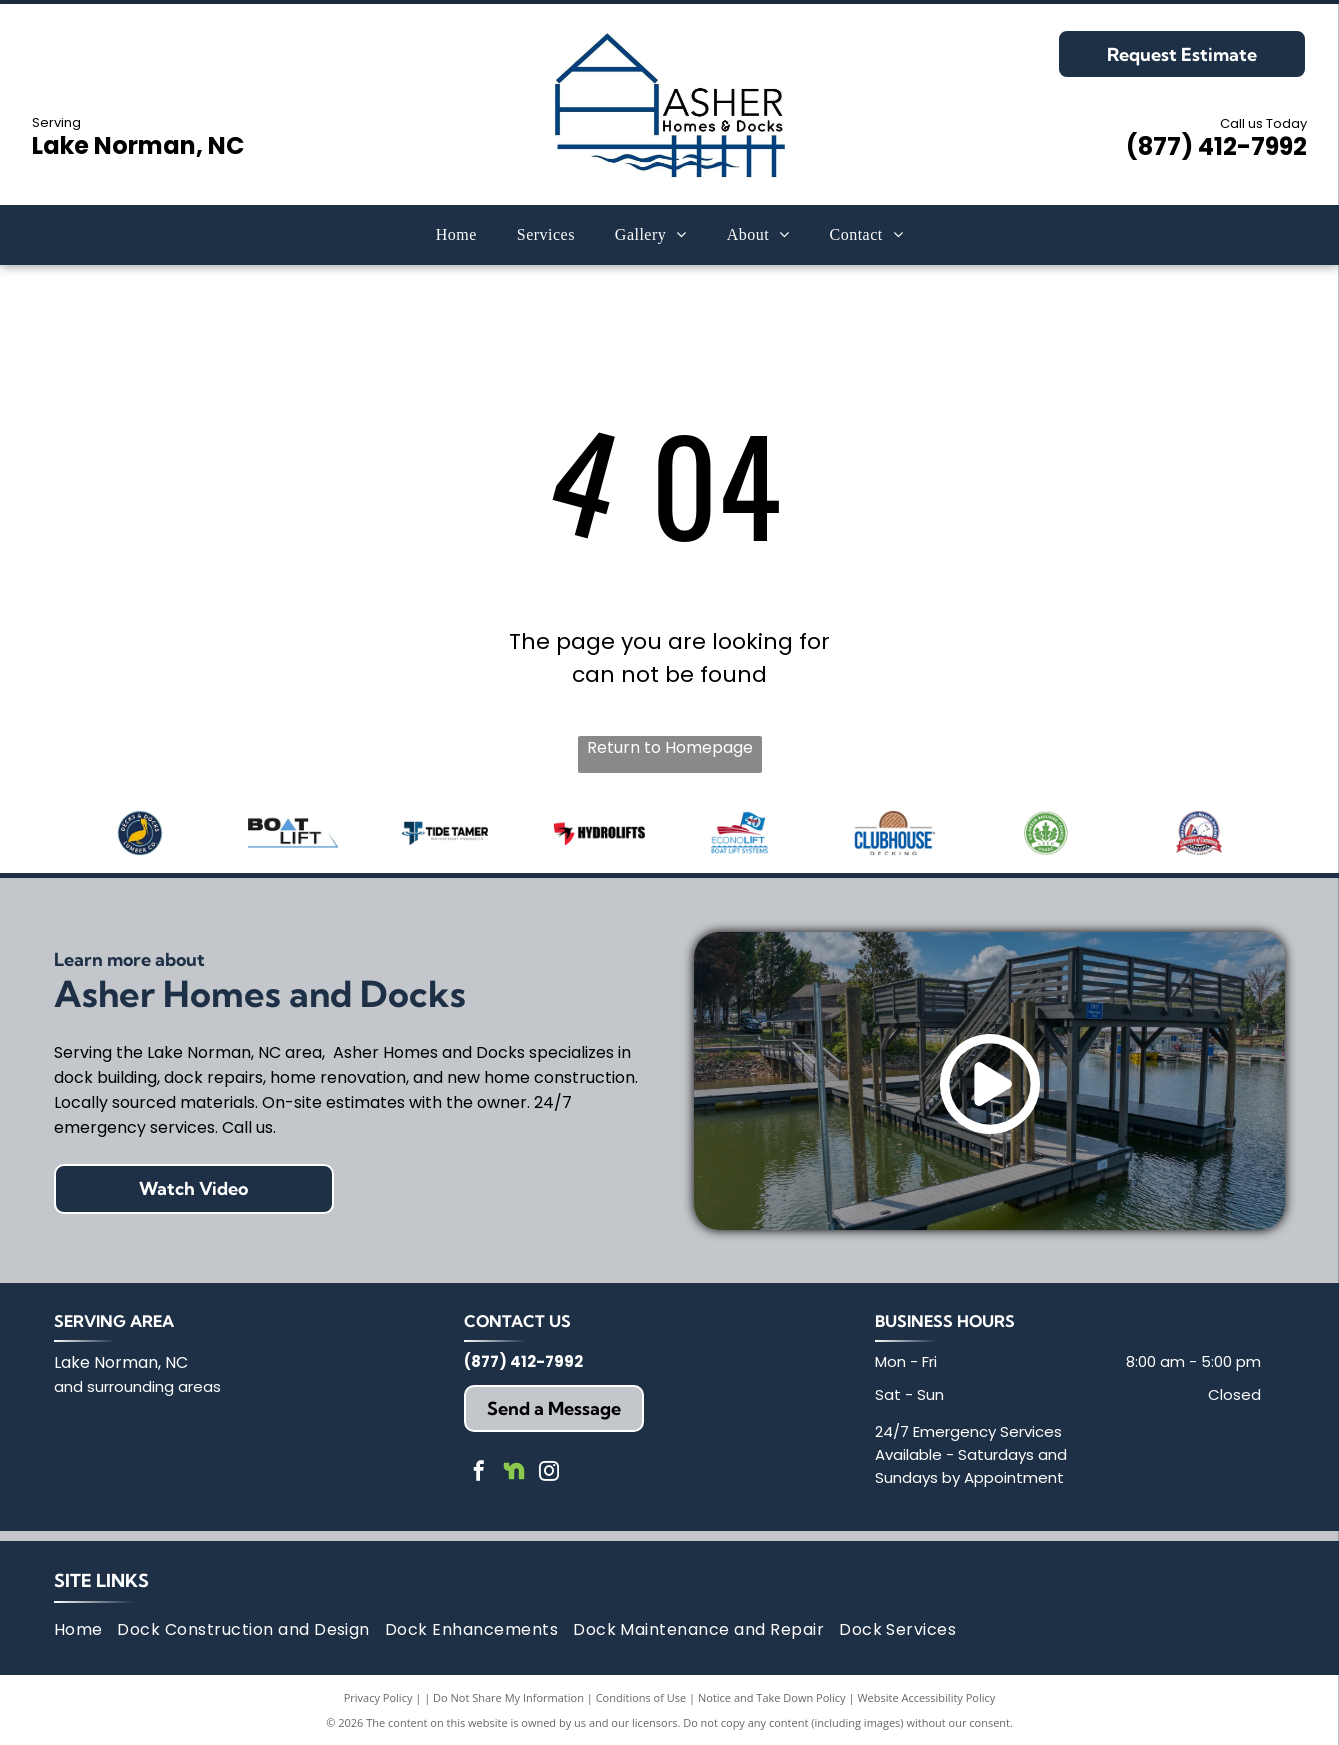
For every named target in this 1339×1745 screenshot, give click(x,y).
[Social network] (514, 1473)
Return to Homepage (670, 747)
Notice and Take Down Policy (772, 1697)
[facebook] (479, 1473)
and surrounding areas (137, 1386)
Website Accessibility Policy (926, 1697)
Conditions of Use (641, 1697)
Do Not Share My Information (508, 1697)
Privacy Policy (378, 1697)
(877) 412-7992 (1216, 146)
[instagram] (549, 1473)
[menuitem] (456, 235)
